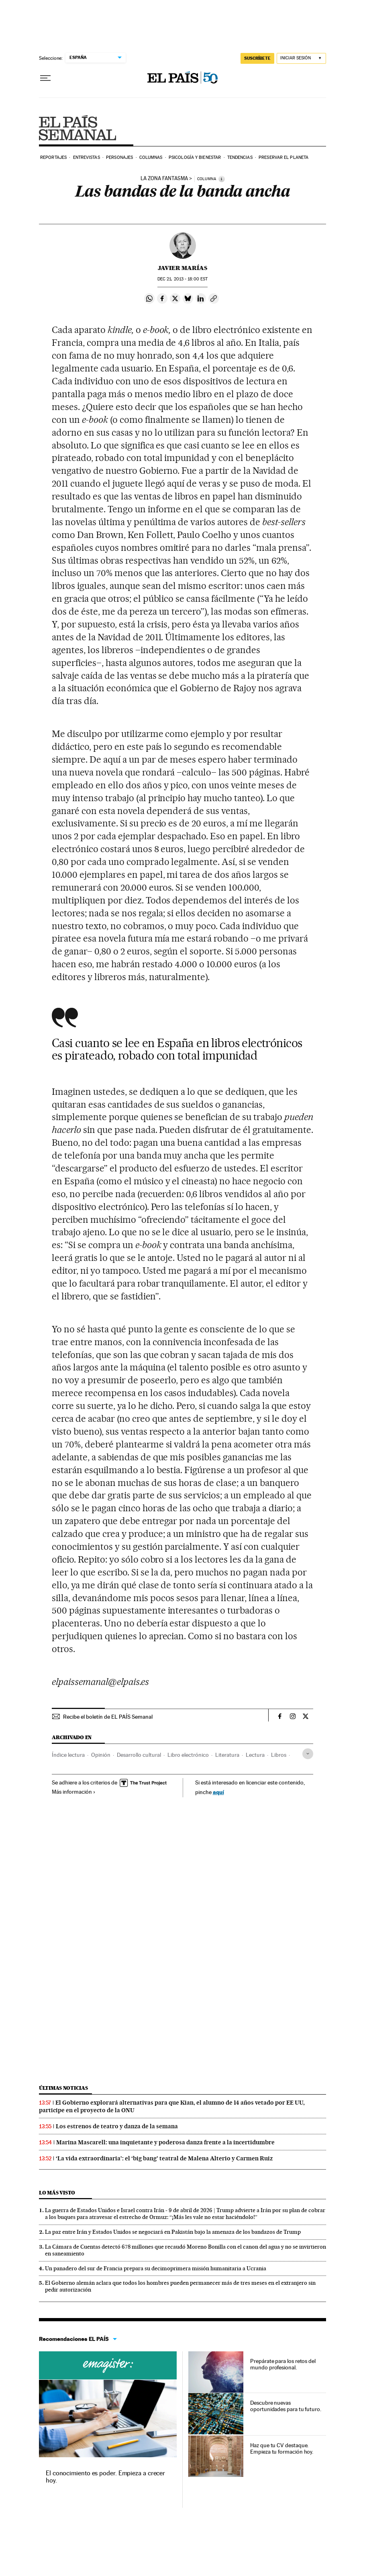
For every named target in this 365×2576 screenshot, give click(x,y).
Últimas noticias (63, 2088)
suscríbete (257, 58)
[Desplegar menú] (45, 78)
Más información (74, 1791)
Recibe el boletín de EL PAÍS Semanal (108, 1716)
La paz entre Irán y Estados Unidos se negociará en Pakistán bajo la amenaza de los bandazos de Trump (173, 2232)
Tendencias (240, 157)
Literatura (227, 1755)
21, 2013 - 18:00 (182, 279)
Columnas (151, 157)
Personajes (119, 157)
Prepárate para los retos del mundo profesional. (283, 2364)
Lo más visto (57, 2193)
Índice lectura (68, 1755)
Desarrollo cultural (139, 1755)
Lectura (255, 1755)
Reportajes (53, 157)
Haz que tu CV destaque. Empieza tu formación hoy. (281, 2448)
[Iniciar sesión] (301, 58)
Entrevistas (86, 157)
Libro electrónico (188, 1755)
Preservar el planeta (283, 157)
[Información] (221, 179)
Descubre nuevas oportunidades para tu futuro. (285, 2405)
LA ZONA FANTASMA (164, 178)
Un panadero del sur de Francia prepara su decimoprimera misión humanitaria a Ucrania (155, 2268)
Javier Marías (182, 268)
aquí (218, 1791)
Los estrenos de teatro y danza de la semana (117, 2126)
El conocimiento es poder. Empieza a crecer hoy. (105, 2476)
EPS (77, 128)
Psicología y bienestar (195, 157)
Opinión (100, 1755)
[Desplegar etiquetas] (307, 1753)
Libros (278, 1755)
